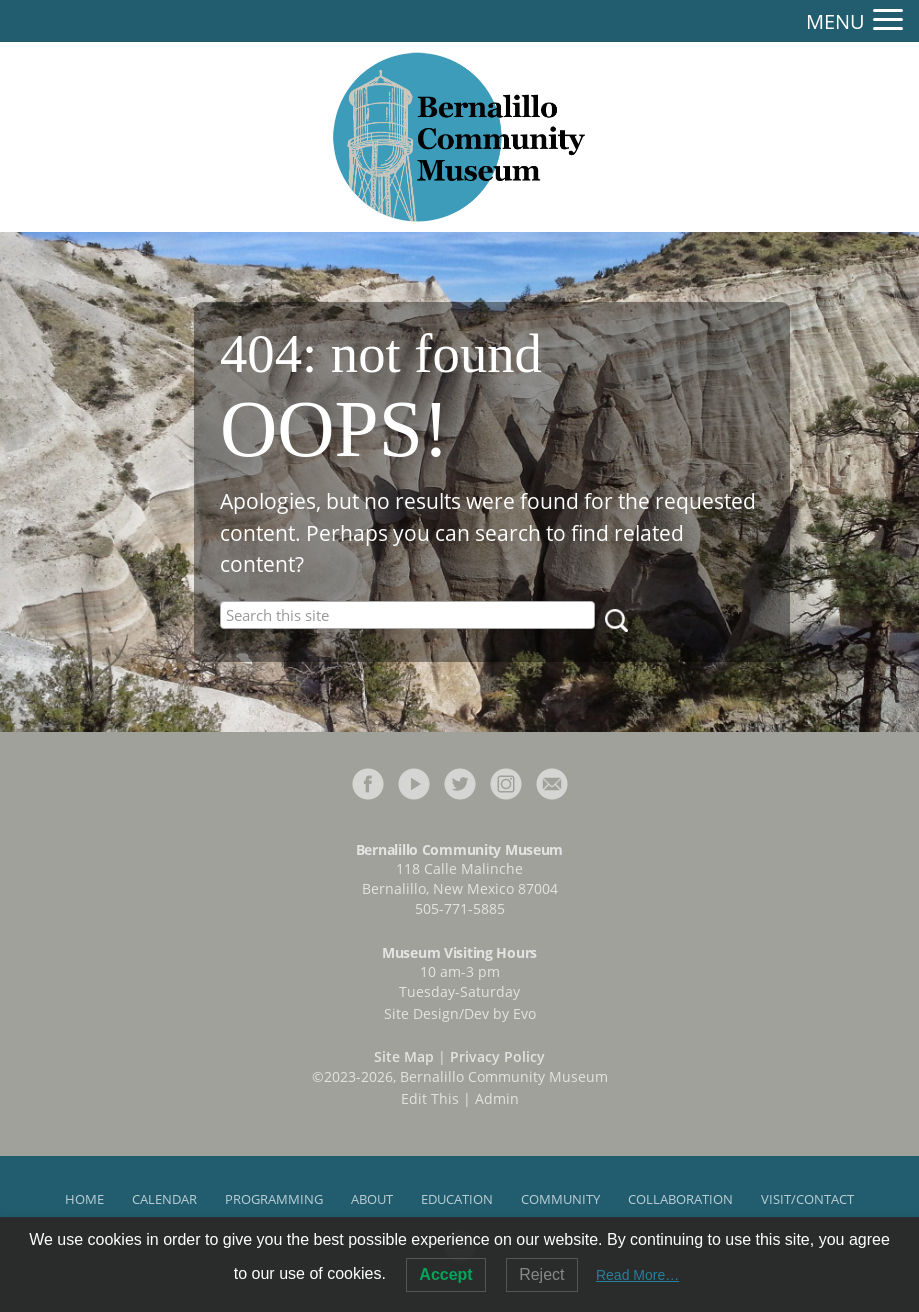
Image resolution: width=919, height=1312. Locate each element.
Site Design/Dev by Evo (460, 1013)
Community (560, 1199)
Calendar (164, 1199)
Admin (497, 1098)
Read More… (637, 1275)
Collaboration (680, 1199)
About (372, 1199)
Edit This (430, 1098)
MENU (835, 22)
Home (84, 1199)
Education (457, 1199)
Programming (274, 1199)
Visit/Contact (807, 1199)
